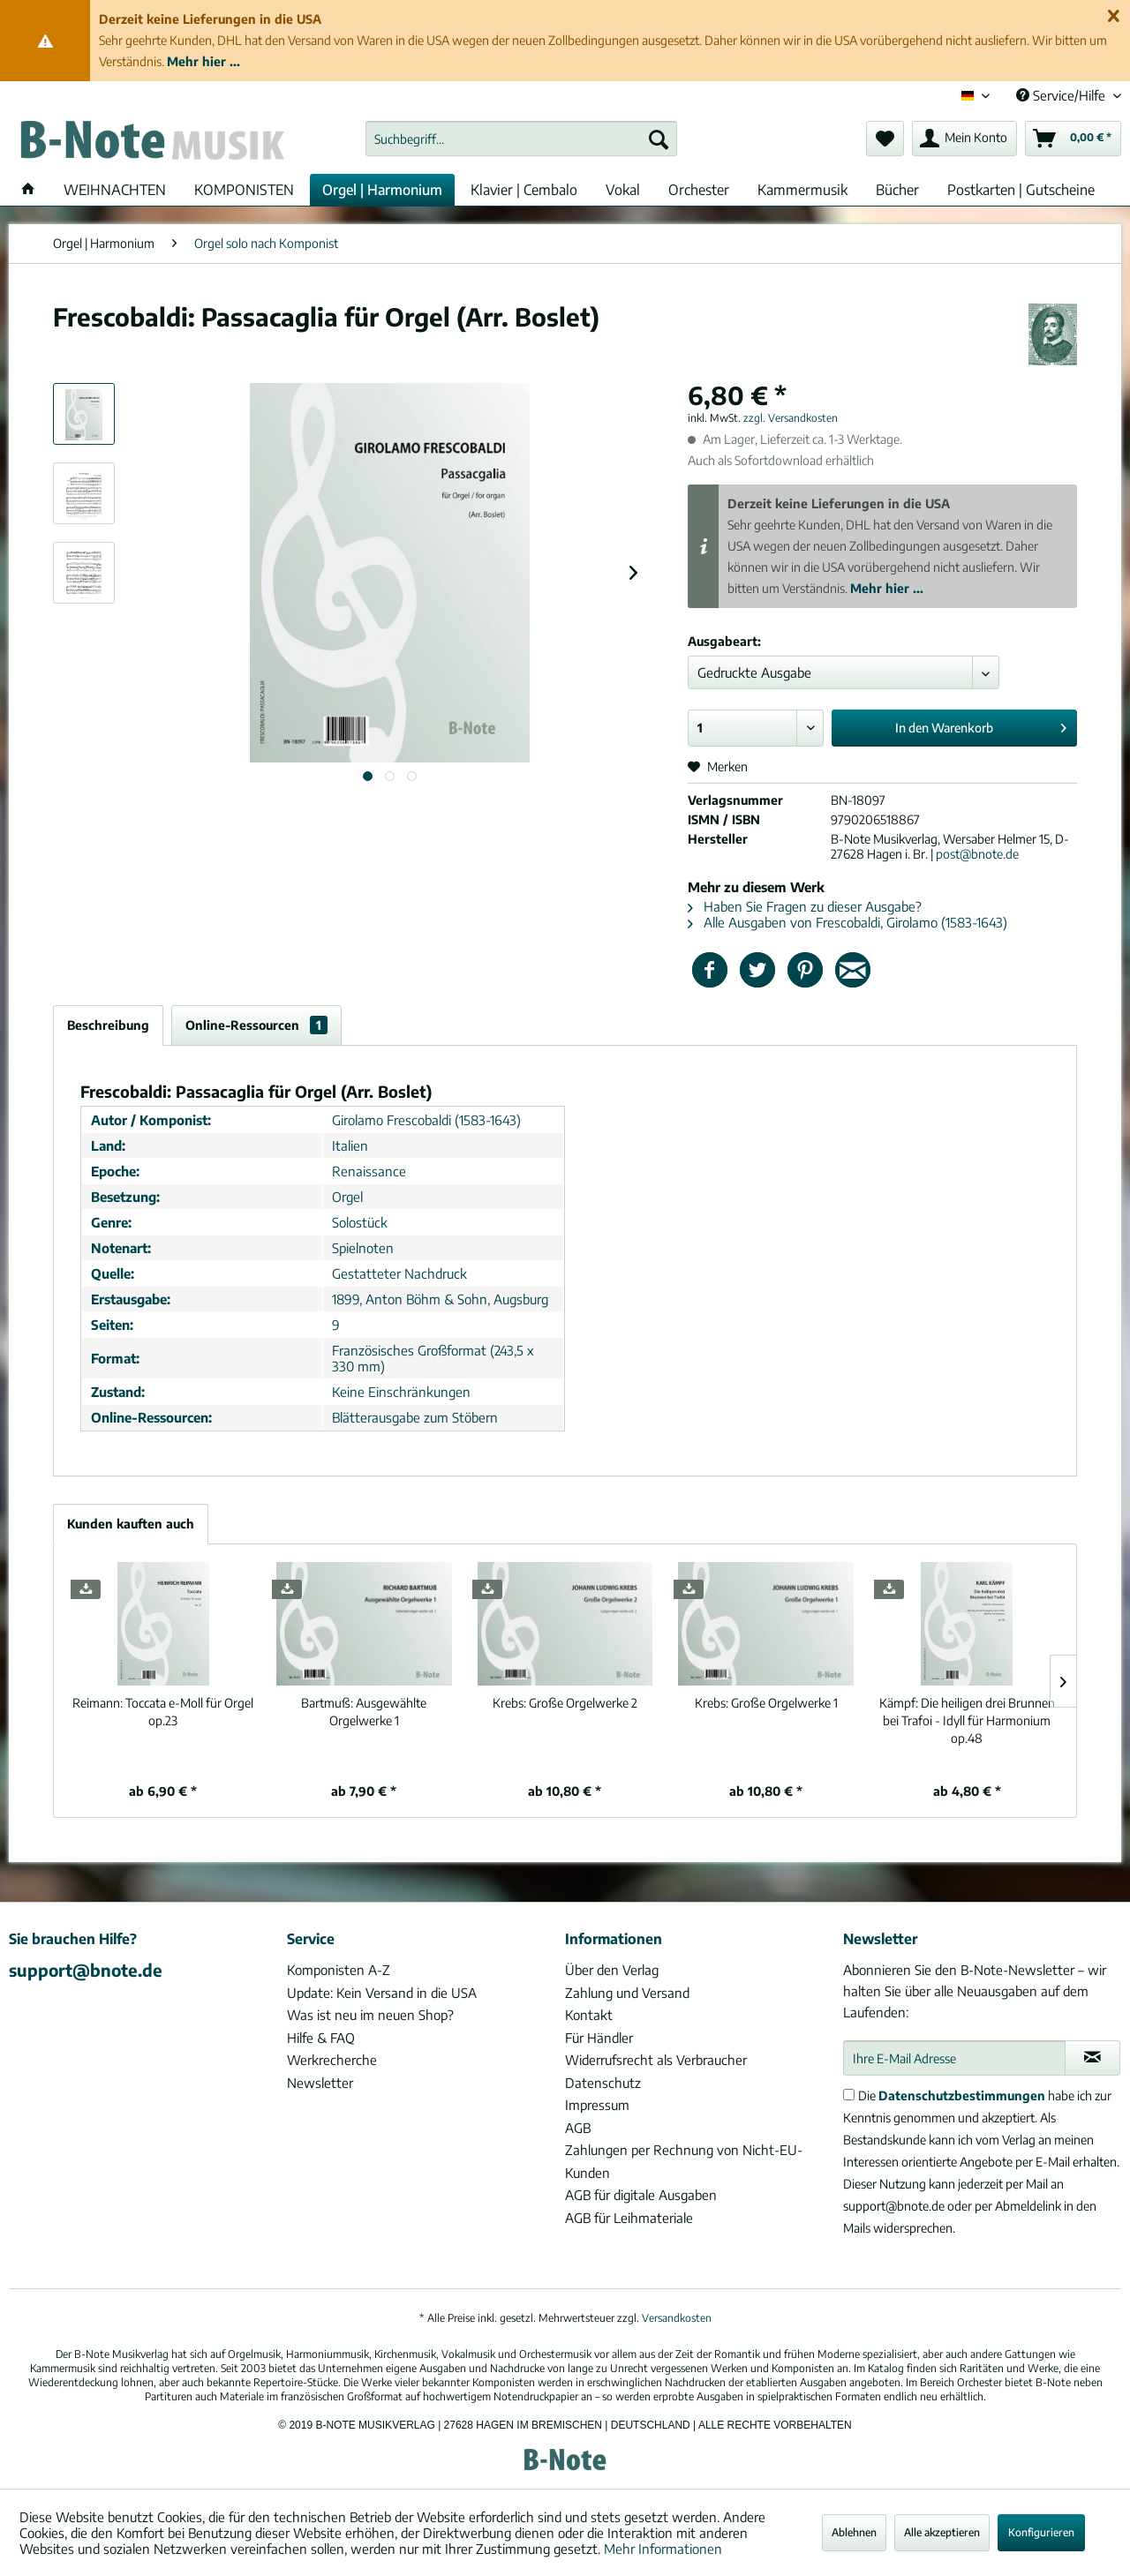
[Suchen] (658, 138)
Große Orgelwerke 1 (766, 1702)
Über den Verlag (612, 1970)
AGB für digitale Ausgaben (641, 2195)
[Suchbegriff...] (521, 138)
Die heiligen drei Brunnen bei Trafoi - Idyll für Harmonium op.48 (967, 1720)
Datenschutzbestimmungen (961, 2095)
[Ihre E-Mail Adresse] (954, 2058)
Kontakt (589, 2015)
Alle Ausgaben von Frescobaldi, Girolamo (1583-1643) (847, 922)
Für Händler (599, 2038)
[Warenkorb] (1073, 138)
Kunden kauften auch (130, 1523)
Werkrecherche (332, 2060)
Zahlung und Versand (627, 1993)
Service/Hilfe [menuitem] (1062, 95)
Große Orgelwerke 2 (565, 1702)
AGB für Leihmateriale (629, 2218)
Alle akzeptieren (942, 2532)
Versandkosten (677, 2317)
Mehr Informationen (663, 2549)
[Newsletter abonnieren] (1092, 2058)
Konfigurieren (1041, 2532)
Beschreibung (108, 1025)
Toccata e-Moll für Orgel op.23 (162, 1711)
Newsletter (320, 2083)
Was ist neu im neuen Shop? (370, 2015)
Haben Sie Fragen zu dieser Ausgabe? (805, 906)
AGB (578, 2128)
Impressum (597, 2105)
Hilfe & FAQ (321, 2038)
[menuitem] (521, 138)
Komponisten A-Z (338, 1970)
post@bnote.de (977, 853)
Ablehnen (854, 2532)
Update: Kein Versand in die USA (382, 1993)
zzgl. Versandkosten (790, 417)
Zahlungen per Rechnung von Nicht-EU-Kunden (683, 2161)
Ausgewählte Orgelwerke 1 (363, 1711)
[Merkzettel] (885, 138)
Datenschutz (603, 2083)
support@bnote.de (85, 1969)
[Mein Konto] (964, 138)
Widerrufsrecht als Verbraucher (656, 2060)
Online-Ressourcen (256, 1025)
